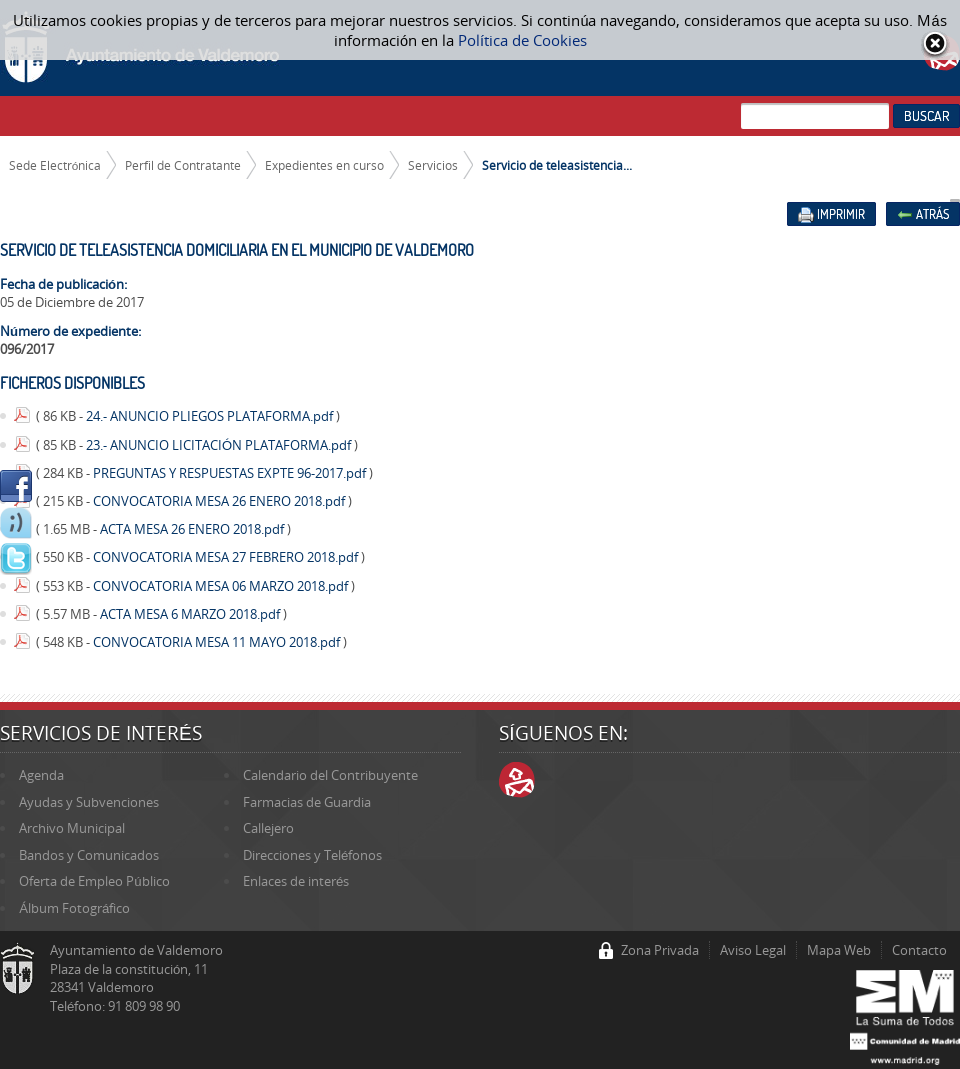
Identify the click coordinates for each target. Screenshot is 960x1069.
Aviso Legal (753, 950)
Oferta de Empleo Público (94, 881)
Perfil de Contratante (183, 165)
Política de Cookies (522, 40)
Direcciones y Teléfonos (312, 855)
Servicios (433, 165)
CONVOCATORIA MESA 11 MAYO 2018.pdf (218, 642)
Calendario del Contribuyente (330, 775)
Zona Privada (660, 950)
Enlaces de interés (296, 881)
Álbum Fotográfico (74, 908)
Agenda (41, 775)
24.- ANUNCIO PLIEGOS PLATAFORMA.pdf (211, 416)
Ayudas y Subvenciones (89, 802)
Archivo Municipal (72, 828)
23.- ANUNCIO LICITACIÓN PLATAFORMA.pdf (220, 445)
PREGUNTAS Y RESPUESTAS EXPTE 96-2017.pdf (231, 473)
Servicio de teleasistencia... (557, 165)
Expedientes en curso (324, 165)
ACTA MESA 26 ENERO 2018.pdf (193, 529)
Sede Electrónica (55, 165)
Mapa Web (839, 950)
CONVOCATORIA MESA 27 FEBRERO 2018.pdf (227, 557)
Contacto (919, 950)
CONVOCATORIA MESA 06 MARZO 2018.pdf (222, 586)
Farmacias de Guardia (307, 802)
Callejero (268, 828)
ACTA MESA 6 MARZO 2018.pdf (191, 614)
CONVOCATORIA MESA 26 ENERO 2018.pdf (220, 501)
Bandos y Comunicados (89, 855)
